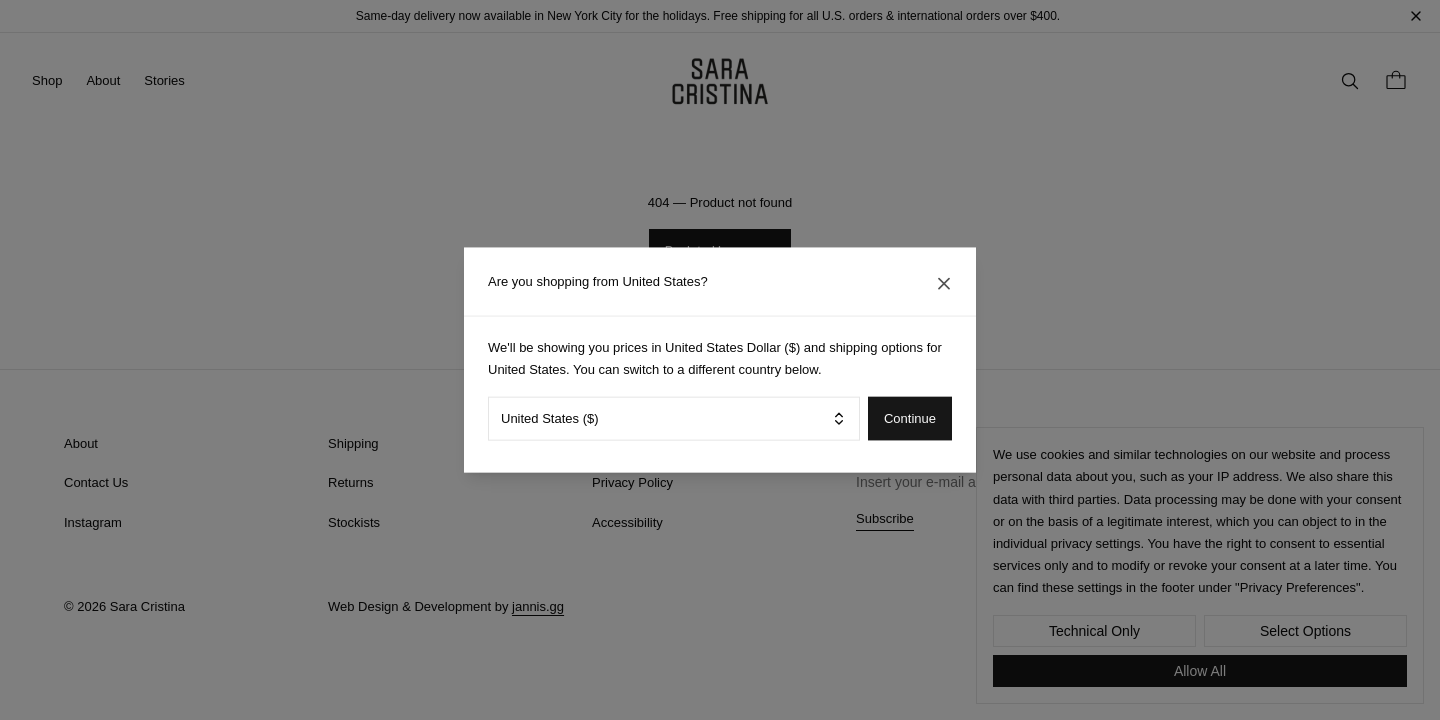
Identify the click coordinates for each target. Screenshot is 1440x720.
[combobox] (674, 418)
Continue (910, 418)
